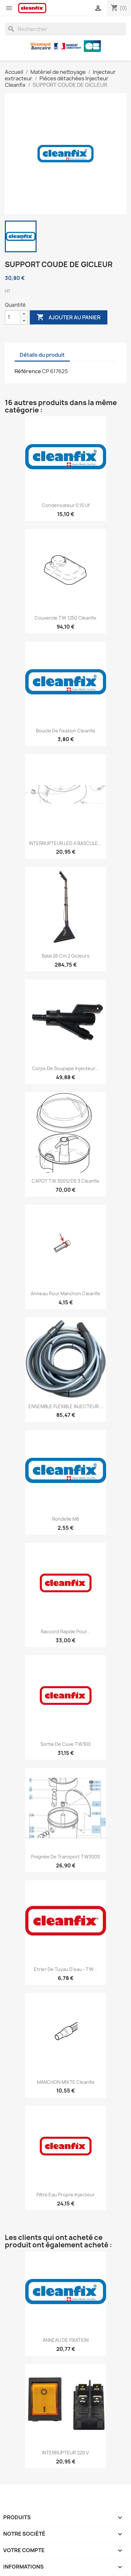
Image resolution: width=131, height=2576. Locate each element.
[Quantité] (12, 317)
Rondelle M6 (65, 1519)
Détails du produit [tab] (42, 354)
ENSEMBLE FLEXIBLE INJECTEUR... (65, 1406)
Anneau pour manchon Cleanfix (65, 1293)
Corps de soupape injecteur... (65, 1068)
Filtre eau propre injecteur (66, 2195)
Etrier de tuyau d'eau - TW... (65, 1969)
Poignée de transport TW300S (65, 1857)
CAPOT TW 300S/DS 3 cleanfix (65, 1181)
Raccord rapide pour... (66, 1631)
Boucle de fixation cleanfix (65, 731)
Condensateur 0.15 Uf (66, 505)
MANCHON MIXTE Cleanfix (65, 2082)
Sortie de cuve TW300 (65, 1744)
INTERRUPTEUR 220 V (65, 2453)
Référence (28, 371)
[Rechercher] (65, 29)
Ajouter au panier (69, 317)
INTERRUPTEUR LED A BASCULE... (65, 843)
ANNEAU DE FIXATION (66, 2340)
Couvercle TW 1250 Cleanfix (65, 618)
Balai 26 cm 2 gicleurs (66, 956)
